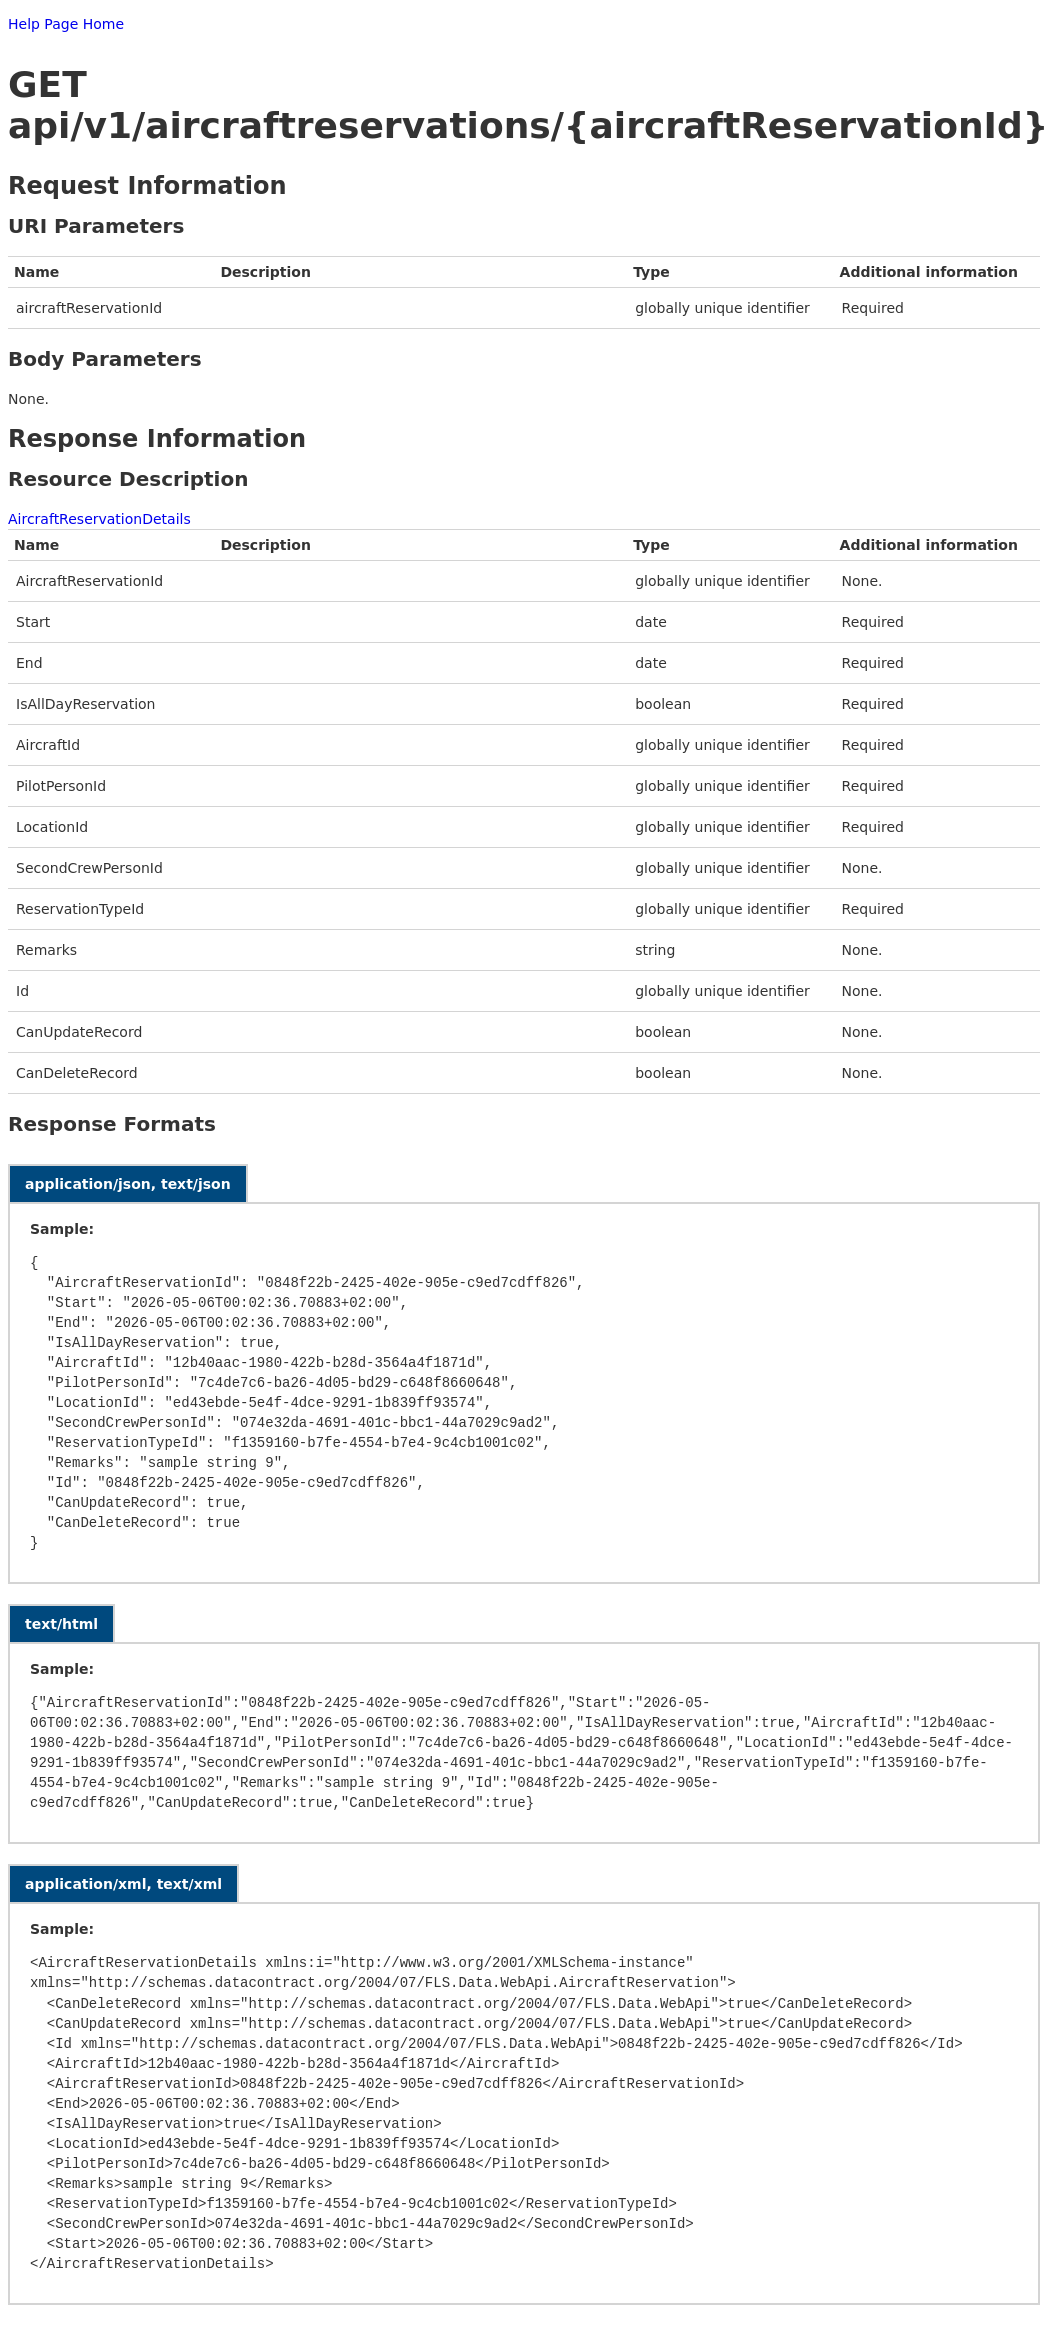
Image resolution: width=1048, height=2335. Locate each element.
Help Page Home (66, 24)
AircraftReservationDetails (99, 519)
